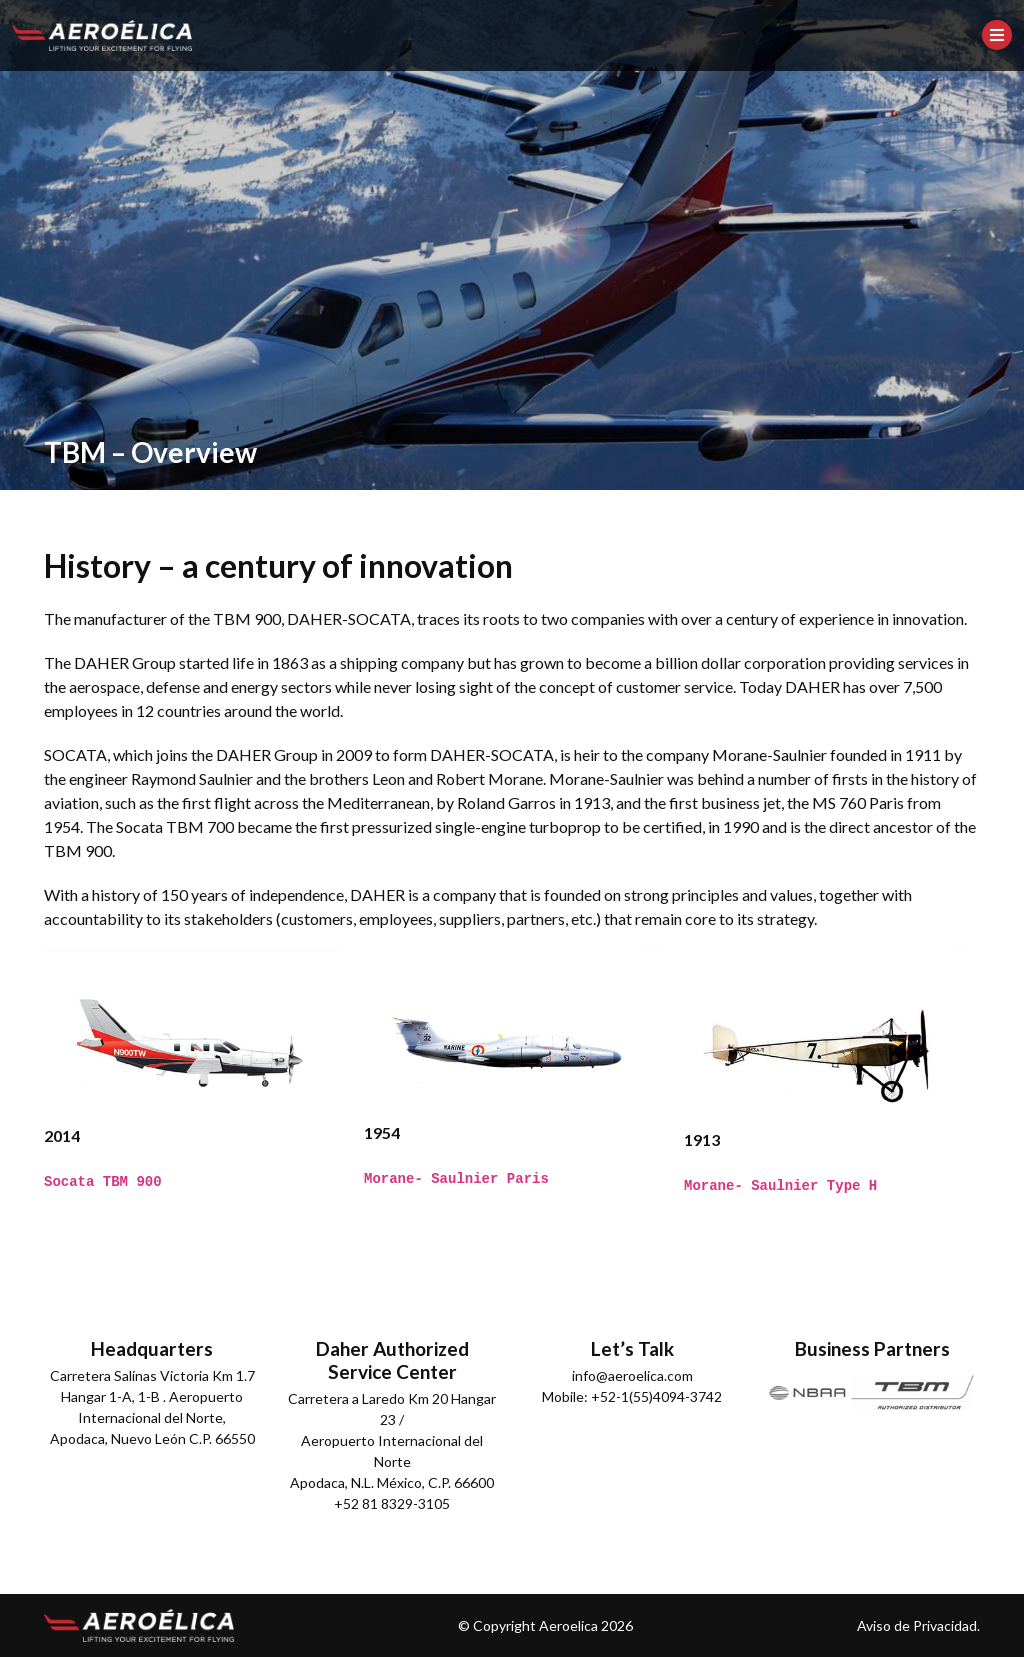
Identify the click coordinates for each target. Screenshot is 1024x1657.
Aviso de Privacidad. (918, 1625)
